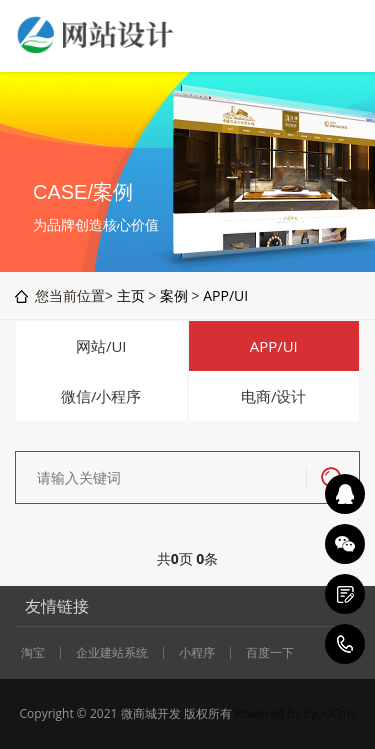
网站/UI (101, 346)
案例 (174, 295)
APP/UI (225, 295)
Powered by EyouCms (294, 713)
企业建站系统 (112, 653)
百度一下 (270, 653)
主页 (131, 295)
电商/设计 (274, 396)
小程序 (197, 653)
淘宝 (33, 653)
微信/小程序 (101, 396)
